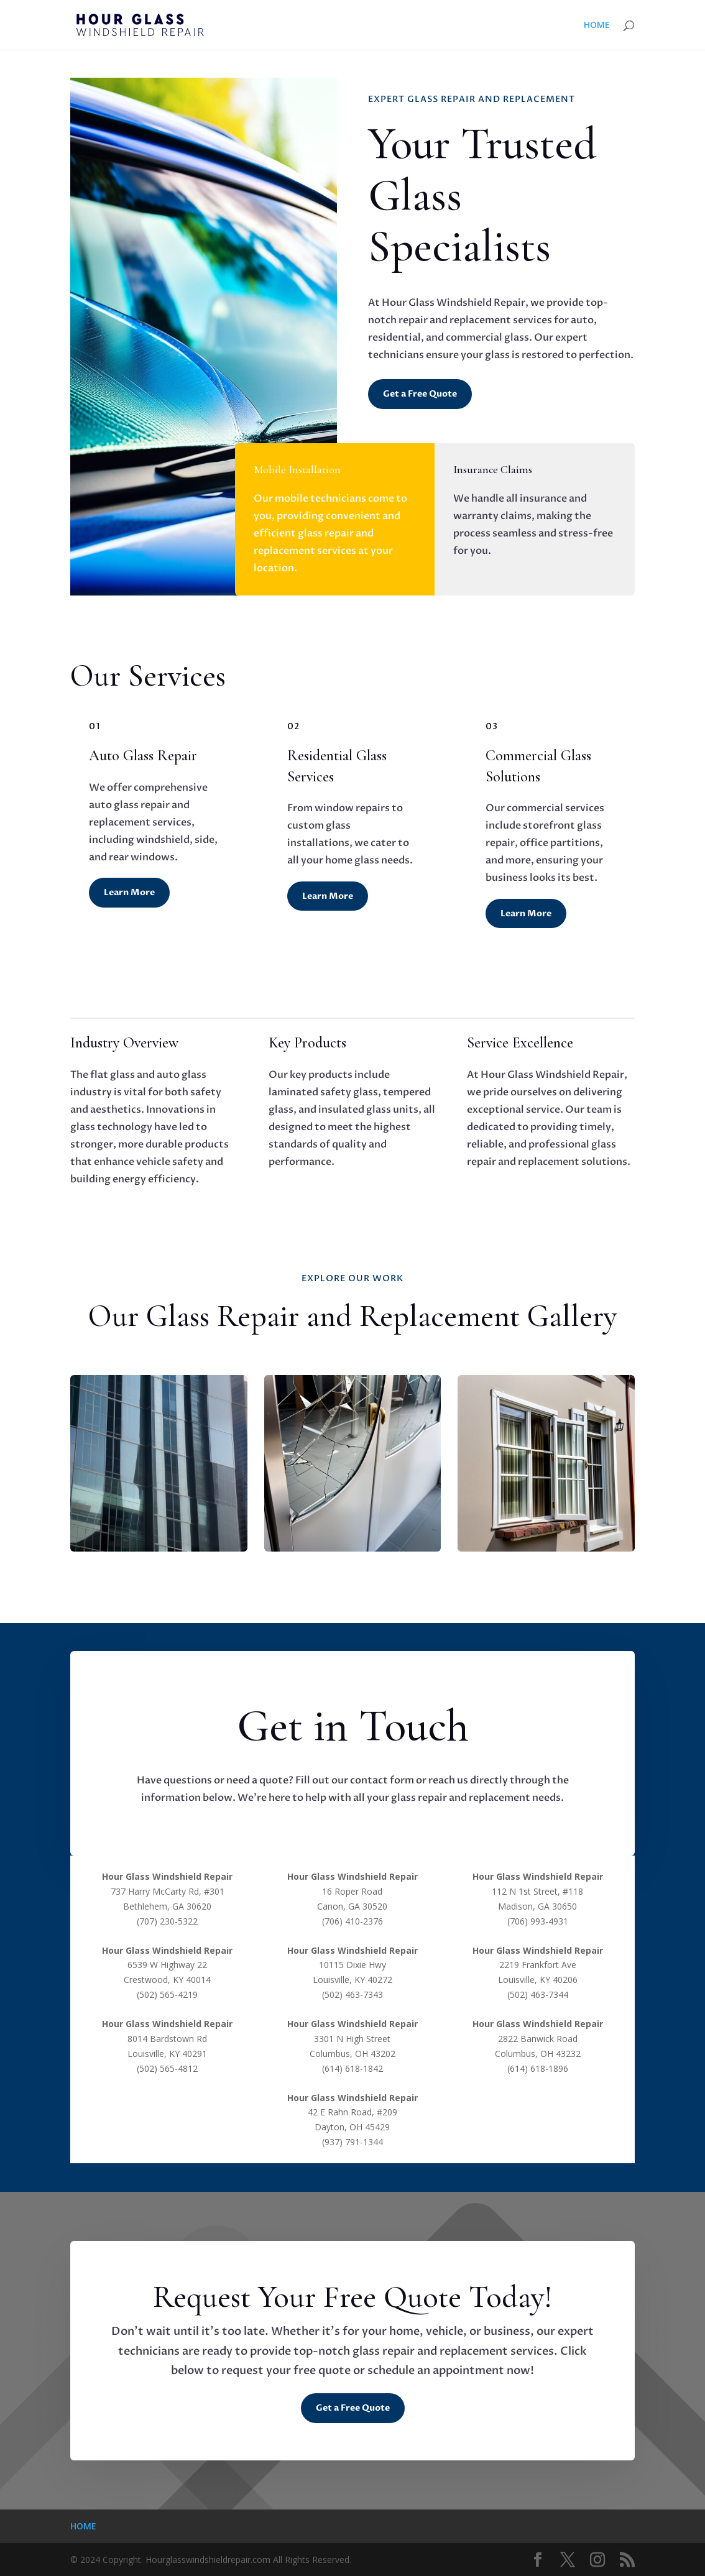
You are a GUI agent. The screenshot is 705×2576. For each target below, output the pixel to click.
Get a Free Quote (420, 394)
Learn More (129, 892)
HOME (597, 25)
